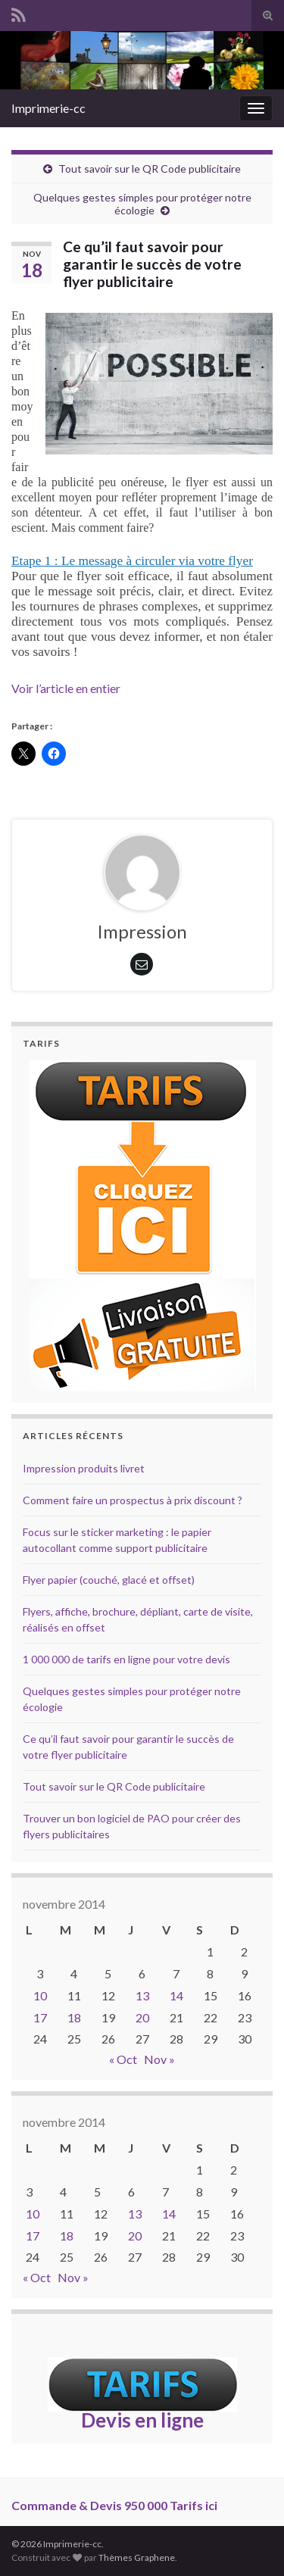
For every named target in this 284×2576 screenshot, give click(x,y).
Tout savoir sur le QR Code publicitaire (149, 168)
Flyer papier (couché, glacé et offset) (109, 1579)
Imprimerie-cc (48, 108)
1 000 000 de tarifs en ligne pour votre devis (126, 1659)
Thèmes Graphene (136, 2557)
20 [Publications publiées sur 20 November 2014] (142, 2017)
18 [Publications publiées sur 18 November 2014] (74, 2017)
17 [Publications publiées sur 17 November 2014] (40, 2017)
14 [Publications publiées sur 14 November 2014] (176, 1995)
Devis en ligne (142, 2420)
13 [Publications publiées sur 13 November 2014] (142, 1995)
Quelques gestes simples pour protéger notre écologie (142, 204)
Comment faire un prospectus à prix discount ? (132, 1500)
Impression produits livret (84, 1468)
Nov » (159, 2059)
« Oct (123, 2059)
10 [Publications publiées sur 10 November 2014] (40, 1995)
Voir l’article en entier (65, 688)
